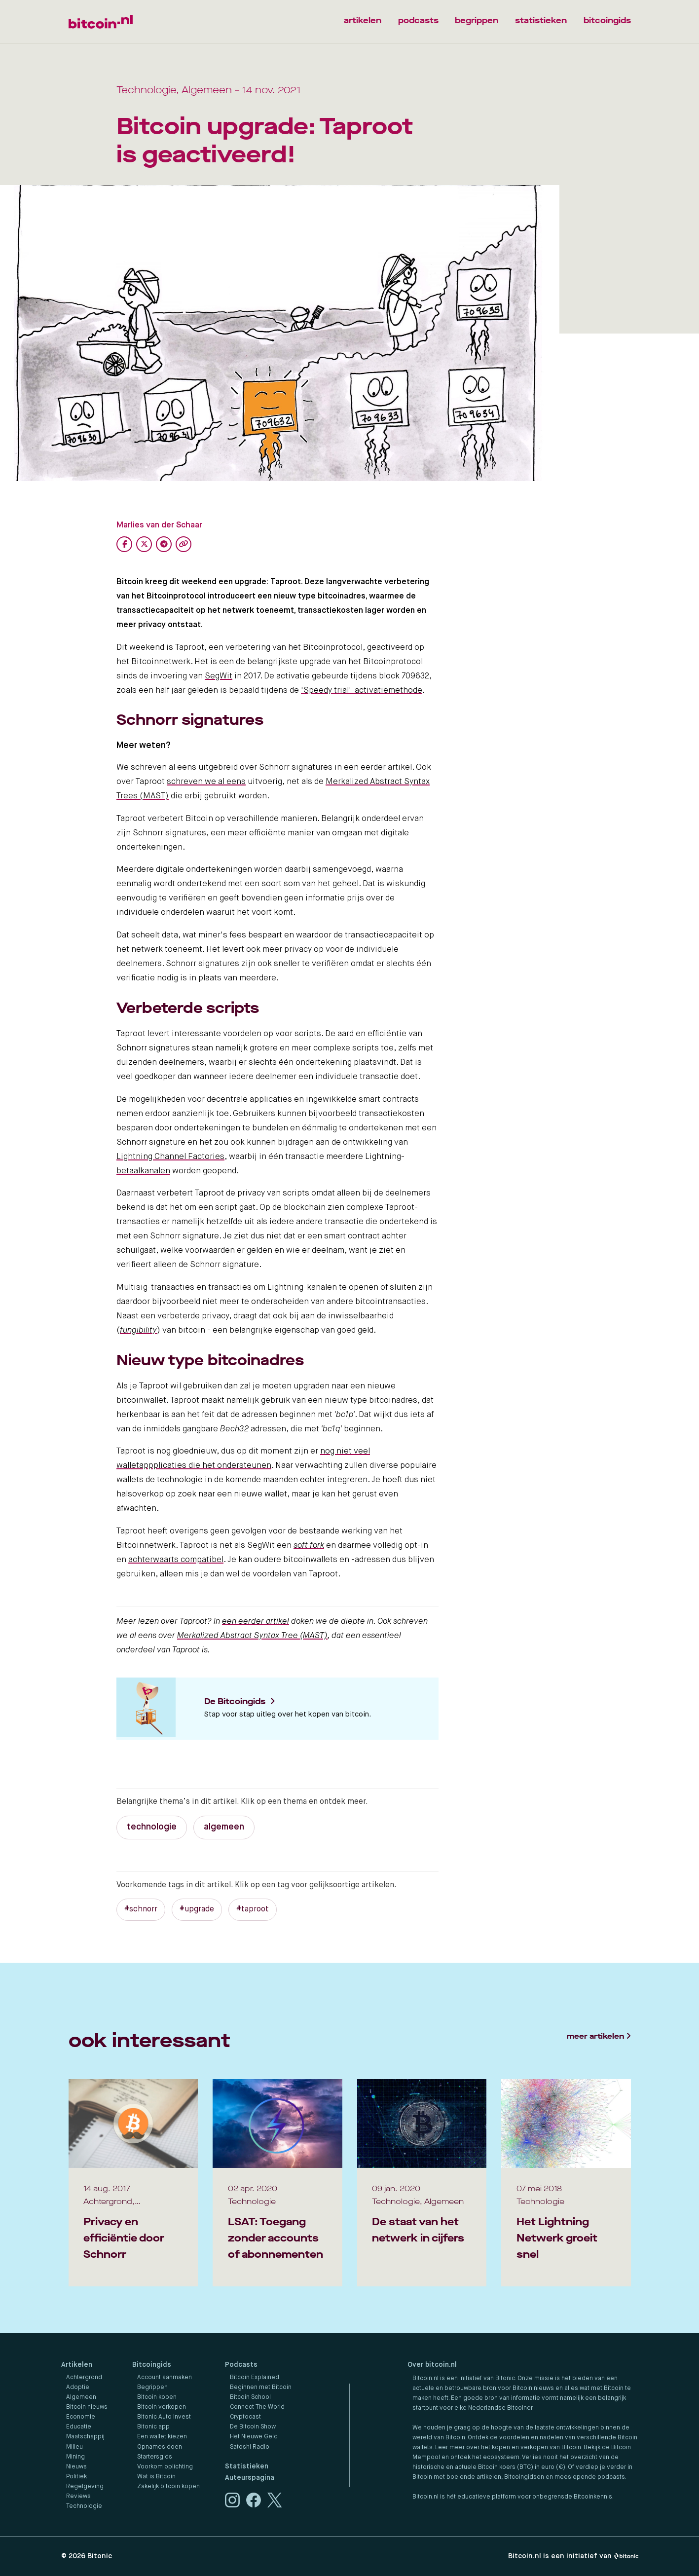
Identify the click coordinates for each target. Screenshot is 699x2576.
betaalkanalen (143, 1171)
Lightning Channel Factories (170, 1157)
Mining (75, 2457)
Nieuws (76, 2467)
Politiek (76, 2477)
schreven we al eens (206, 782)
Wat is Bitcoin (156, 2477)
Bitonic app (153, 2427)
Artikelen (76, 2364)
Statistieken (246, 2466)
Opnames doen (159, 2447)
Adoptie (77, 2387)
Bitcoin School (250, 2397)
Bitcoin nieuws (87, 2407)
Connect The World (257, 2407)
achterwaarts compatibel (175, 1560)
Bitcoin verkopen (161, 2407)
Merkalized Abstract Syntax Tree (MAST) (252, 1636)
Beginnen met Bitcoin (261, 2387)
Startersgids (154, 2457)
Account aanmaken (164, 2378)
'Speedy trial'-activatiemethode (361, 690)
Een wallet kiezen (162, 2437)
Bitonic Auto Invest (164, 2417)
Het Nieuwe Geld (254, 2437)
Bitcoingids (151, 2364)
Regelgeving (85, 2487)
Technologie (84, 2506)
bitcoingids (607, 20)
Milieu (74, 2447)
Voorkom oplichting (165, 2467)
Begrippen (152, 2387)
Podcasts (241, 2364)
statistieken (541, 20)
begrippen (476, 20)
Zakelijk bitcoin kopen (168, 2487)
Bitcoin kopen (157, 2397)
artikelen (362, 20)
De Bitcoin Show (253, 2427)
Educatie (78, 2427)
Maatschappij (85, 2437)
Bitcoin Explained (254, 2378)
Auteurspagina (249, 2477)
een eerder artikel (255, 1621)
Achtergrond (84, 2378)
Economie (80, 2417)
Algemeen (81, 2397)
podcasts (418, 20)
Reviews (78, 2497)
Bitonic (99, 2556)
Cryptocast (245, 2417)
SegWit (218, 676)
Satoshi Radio (249, 2447)
